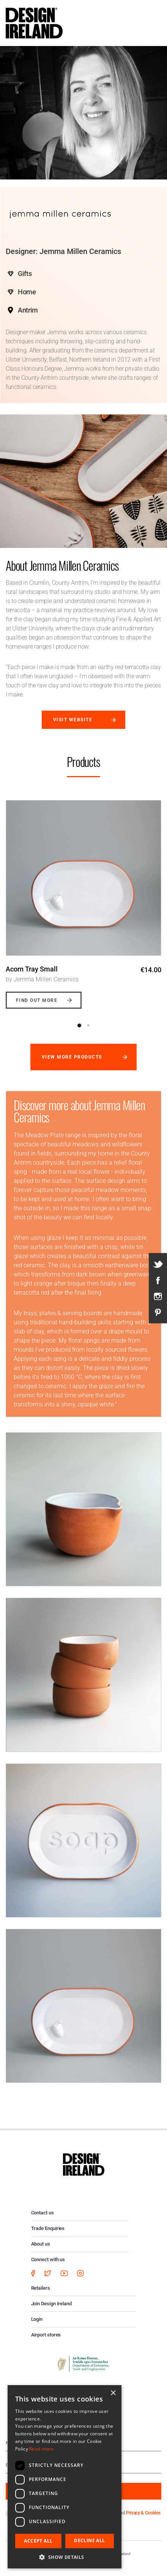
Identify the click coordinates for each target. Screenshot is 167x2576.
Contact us (42, 2213)
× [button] (113, 2393)
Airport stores (46, 2335)
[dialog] (64, 2476)
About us (40, 2244)
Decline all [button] (89, 2540)
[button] (64, 2557)
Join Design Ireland (51, 2303)
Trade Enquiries (48, 2228)
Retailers (40, 2288)
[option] (83, 899)
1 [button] (79, 1025)
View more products (72, 1057)
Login (37, 2319)
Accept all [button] (38, 2541)
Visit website (72, 719)
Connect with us (48, 2259)
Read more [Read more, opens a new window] (41, 2449)
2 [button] (88, 1025)
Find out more (36, 1000)
